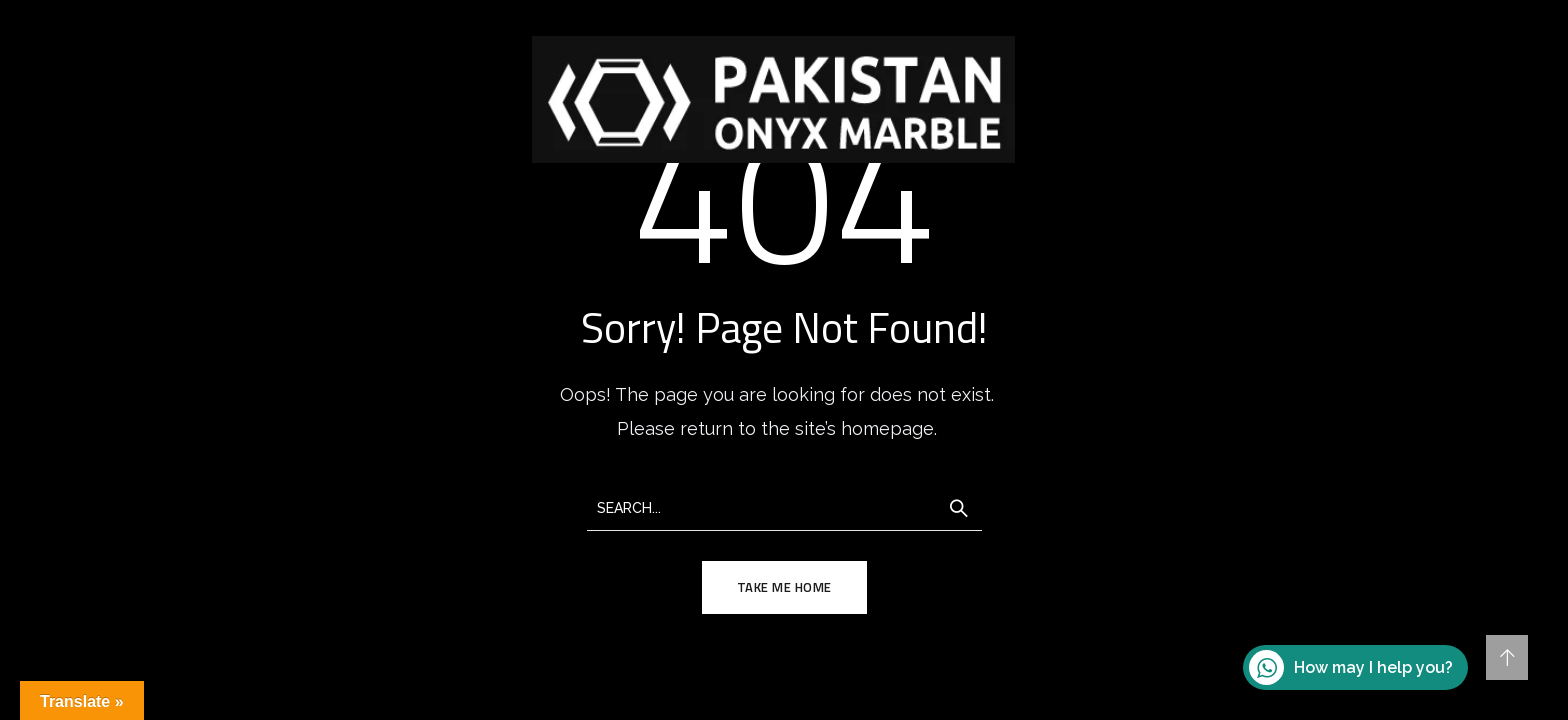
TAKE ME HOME (784, 587)
